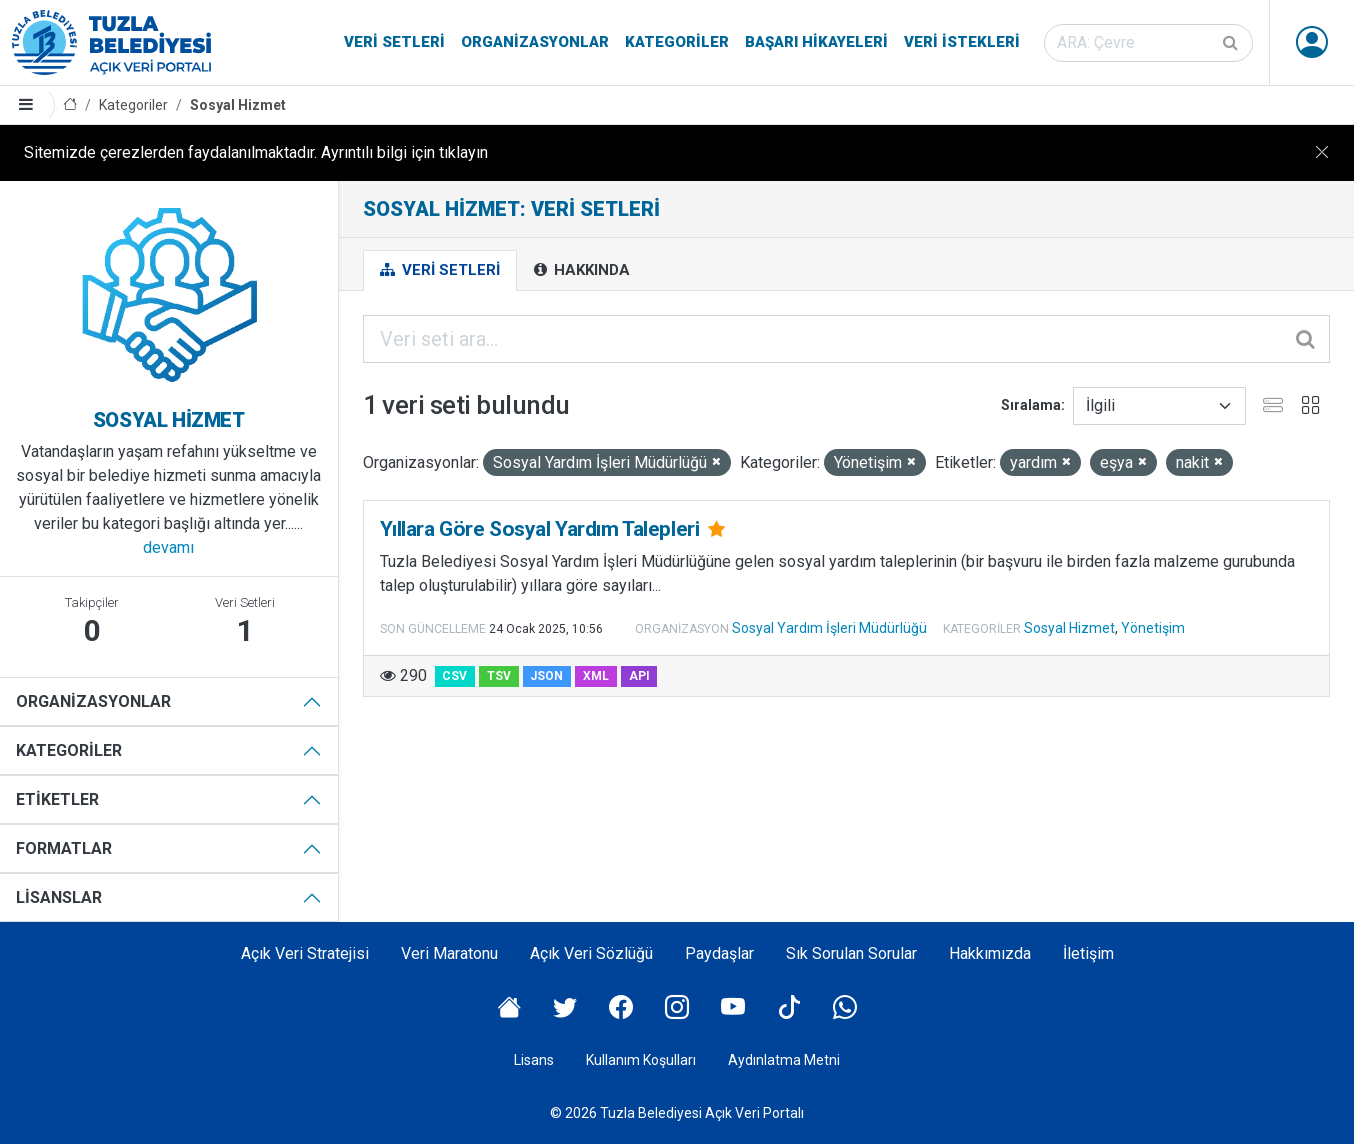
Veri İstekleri (962, 42)
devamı (168, 547)
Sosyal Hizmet (238, 105)
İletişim (1088, 953)
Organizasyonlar (535, 42)
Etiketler (57, 799)
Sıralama (1031, 405)
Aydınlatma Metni (784, 1060)
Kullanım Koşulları (641, 1060)
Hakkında (582, 270)
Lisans (534, 1060)
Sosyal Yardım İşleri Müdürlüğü (829, 628)
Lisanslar (59, 897)
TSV (499, 676)
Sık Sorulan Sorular (851, 953)
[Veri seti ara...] (847, 339)
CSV (454, 676)
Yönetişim (1153, 628)
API (639, 676)
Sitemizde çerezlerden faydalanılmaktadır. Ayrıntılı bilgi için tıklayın (256, 152)
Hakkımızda (990, 953)
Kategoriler (677, 42)
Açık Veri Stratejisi (305, 953)
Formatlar (64, 848)
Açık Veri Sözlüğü (591, 953)
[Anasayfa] (70, 105)
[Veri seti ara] (1148, 43)
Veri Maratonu (449, 953)
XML (596, 676)
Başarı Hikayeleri (816, 42)
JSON (546, 676)
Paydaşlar (719, 953)
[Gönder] (1232, 43)
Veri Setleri (394, 42)
